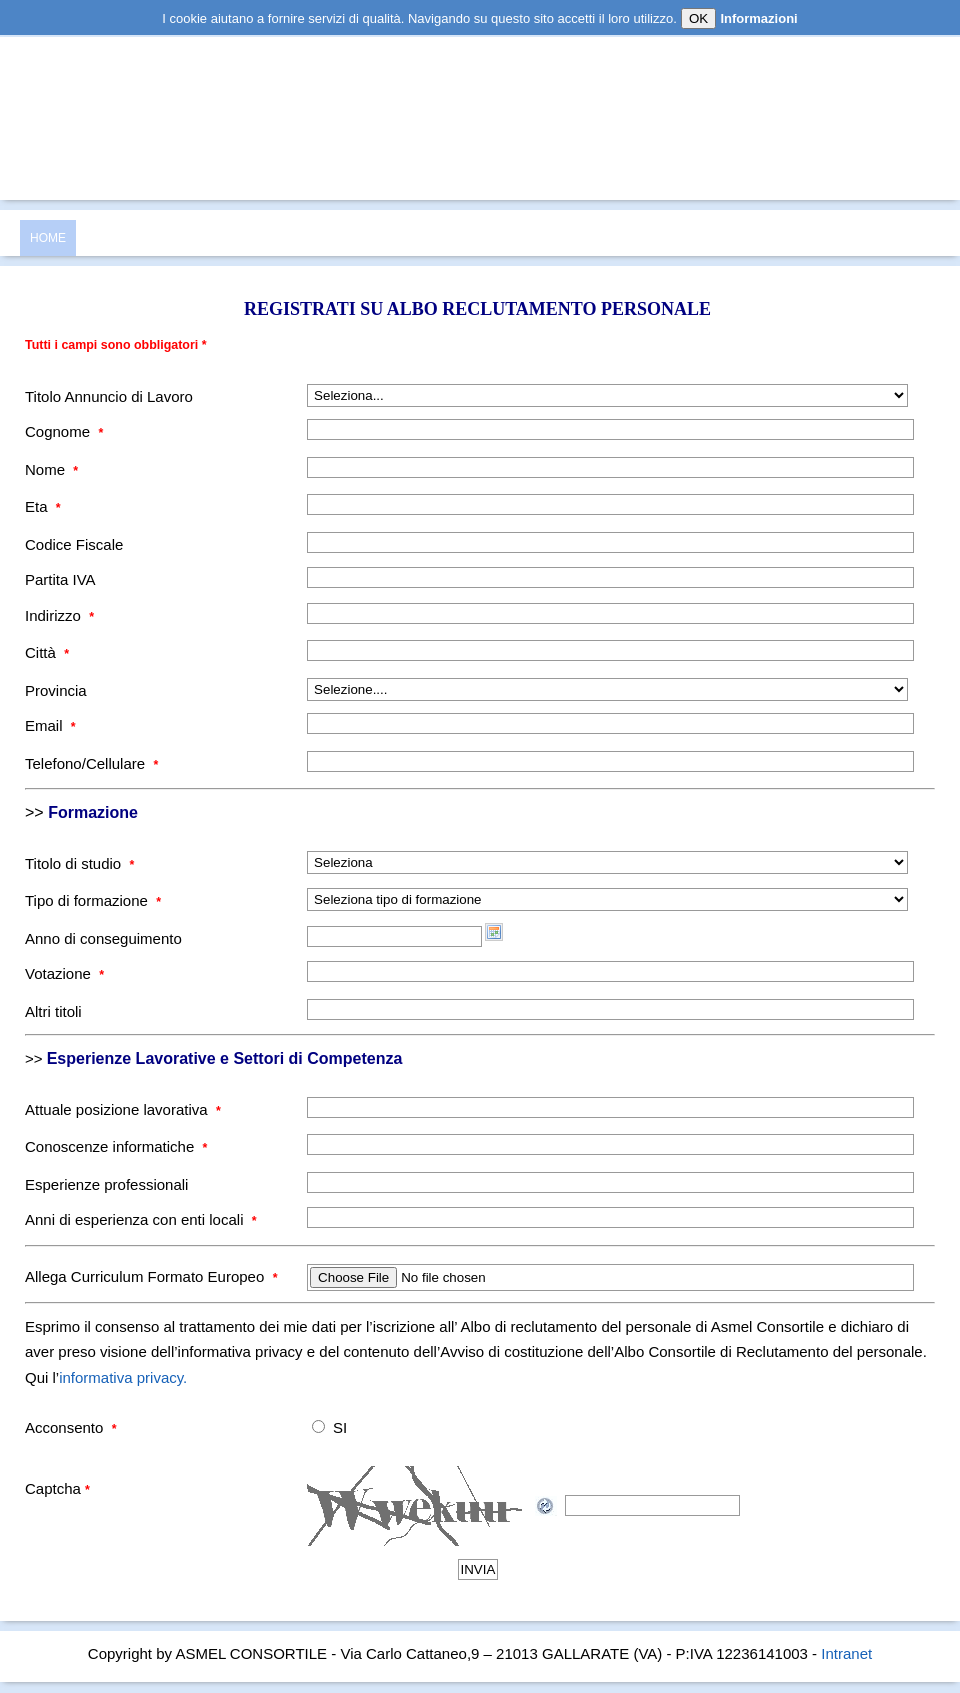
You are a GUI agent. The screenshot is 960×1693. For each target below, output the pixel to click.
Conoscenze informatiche (116, 1146)
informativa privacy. (123, 1377)
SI (340, 1427)
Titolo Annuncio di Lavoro (109, 396)
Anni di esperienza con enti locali (141, 1219)
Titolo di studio (79, 863)
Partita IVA (60, 579)
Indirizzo (59, 615)
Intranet (846, 1653)
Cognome (64, 431)
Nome (51, 469)
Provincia (56, 690)
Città (47, 652)
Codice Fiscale (74, 544)
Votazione (64, 973)
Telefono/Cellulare (91, 763)
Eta (43, 506)
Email (50, 725)
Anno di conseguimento (103, 938)
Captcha (57, 1488)
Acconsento (71, 1427)
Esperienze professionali (106, 1184)
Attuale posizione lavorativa (123, 1109)
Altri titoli (53, 1011)
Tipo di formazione (93, 900)
